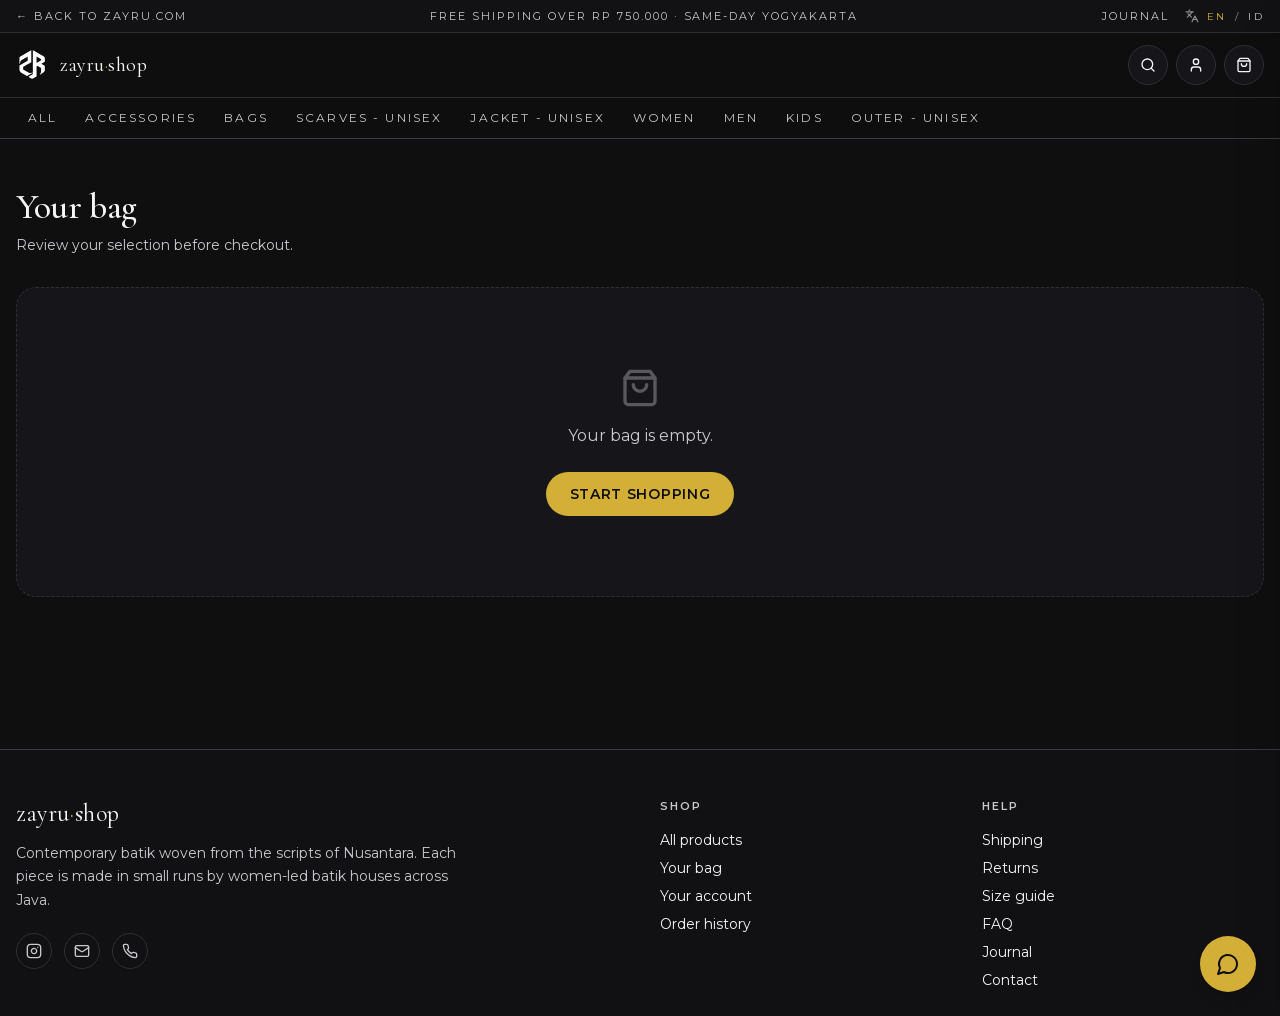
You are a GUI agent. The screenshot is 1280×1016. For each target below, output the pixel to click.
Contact (1010, 980)
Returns (1010, 868)
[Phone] (130, 951)
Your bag (691, 868)
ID (1256, 16)
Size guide (1018, 896)
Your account (706, 896)
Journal (1135, 16)
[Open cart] (1244, 65)
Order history (705, 924)
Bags (246, 117)
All (42, 117)
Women (664, 117)
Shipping (1012, 840)
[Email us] (82, 951)
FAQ (997, 924)
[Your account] (1196, 65)
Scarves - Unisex (369, 117)
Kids (804, 117)
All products (701, 840)
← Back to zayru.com (101, 16)
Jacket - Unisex (537, 117)
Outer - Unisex (915, 117)
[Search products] (1148, 65)
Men (741, 117)
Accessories (140, 117)
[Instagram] (34, 951)
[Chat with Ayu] (1228, 964)
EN (1217, 16)
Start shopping (640, 494)
